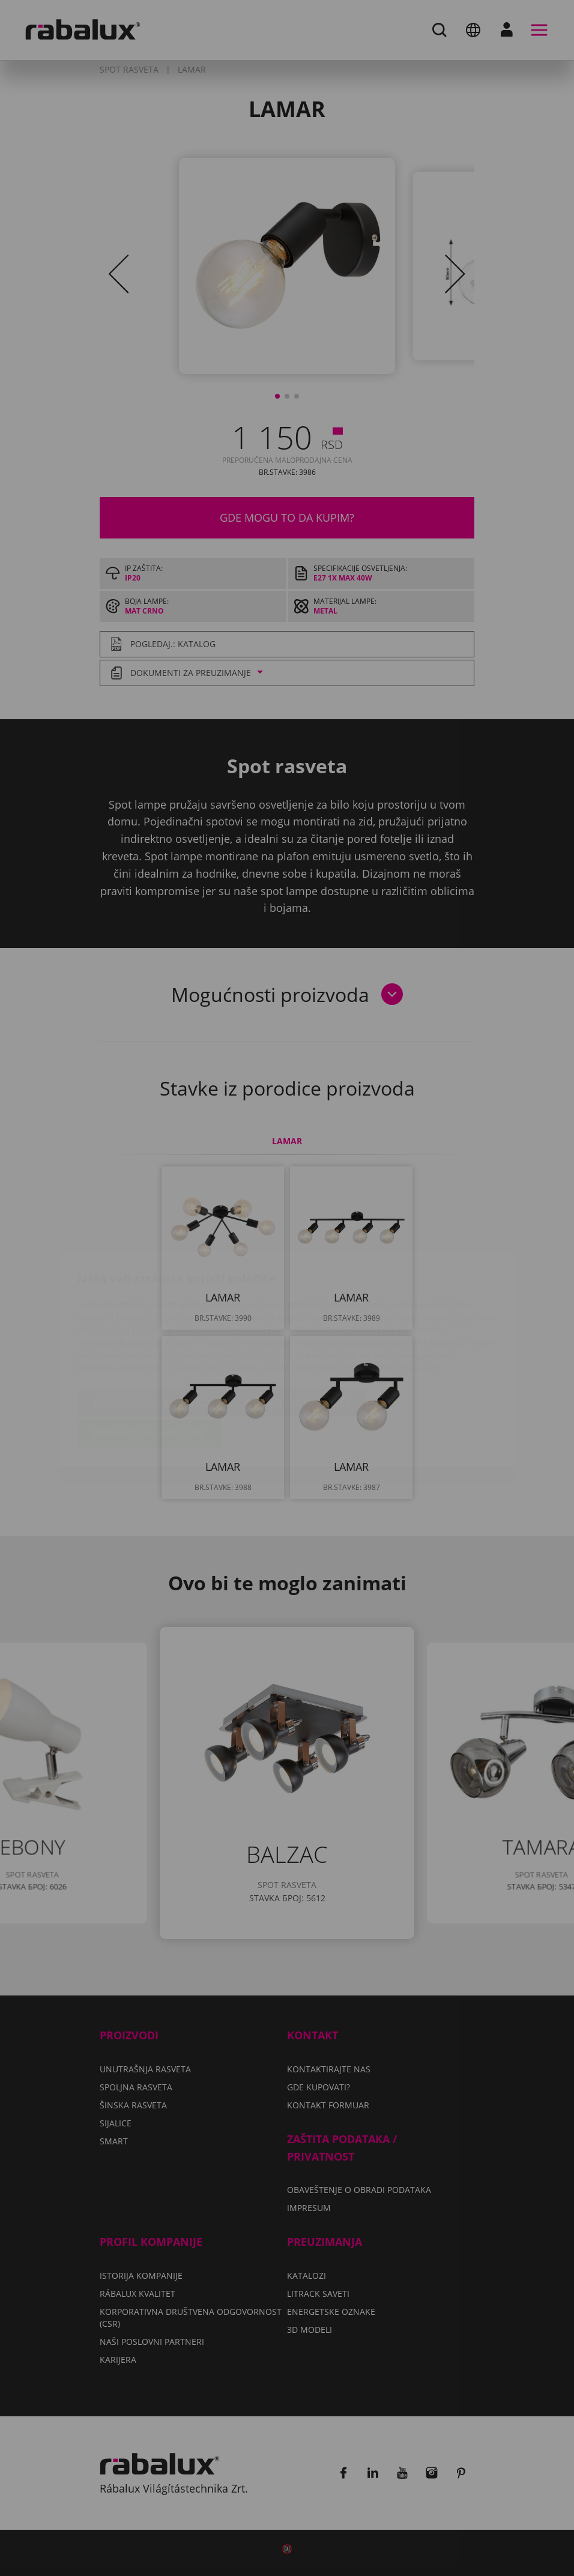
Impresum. (420, 1297)
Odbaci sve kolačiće (298, 1332)
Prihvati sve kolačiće (150, 1362)
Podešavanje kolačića (152, 1332)
